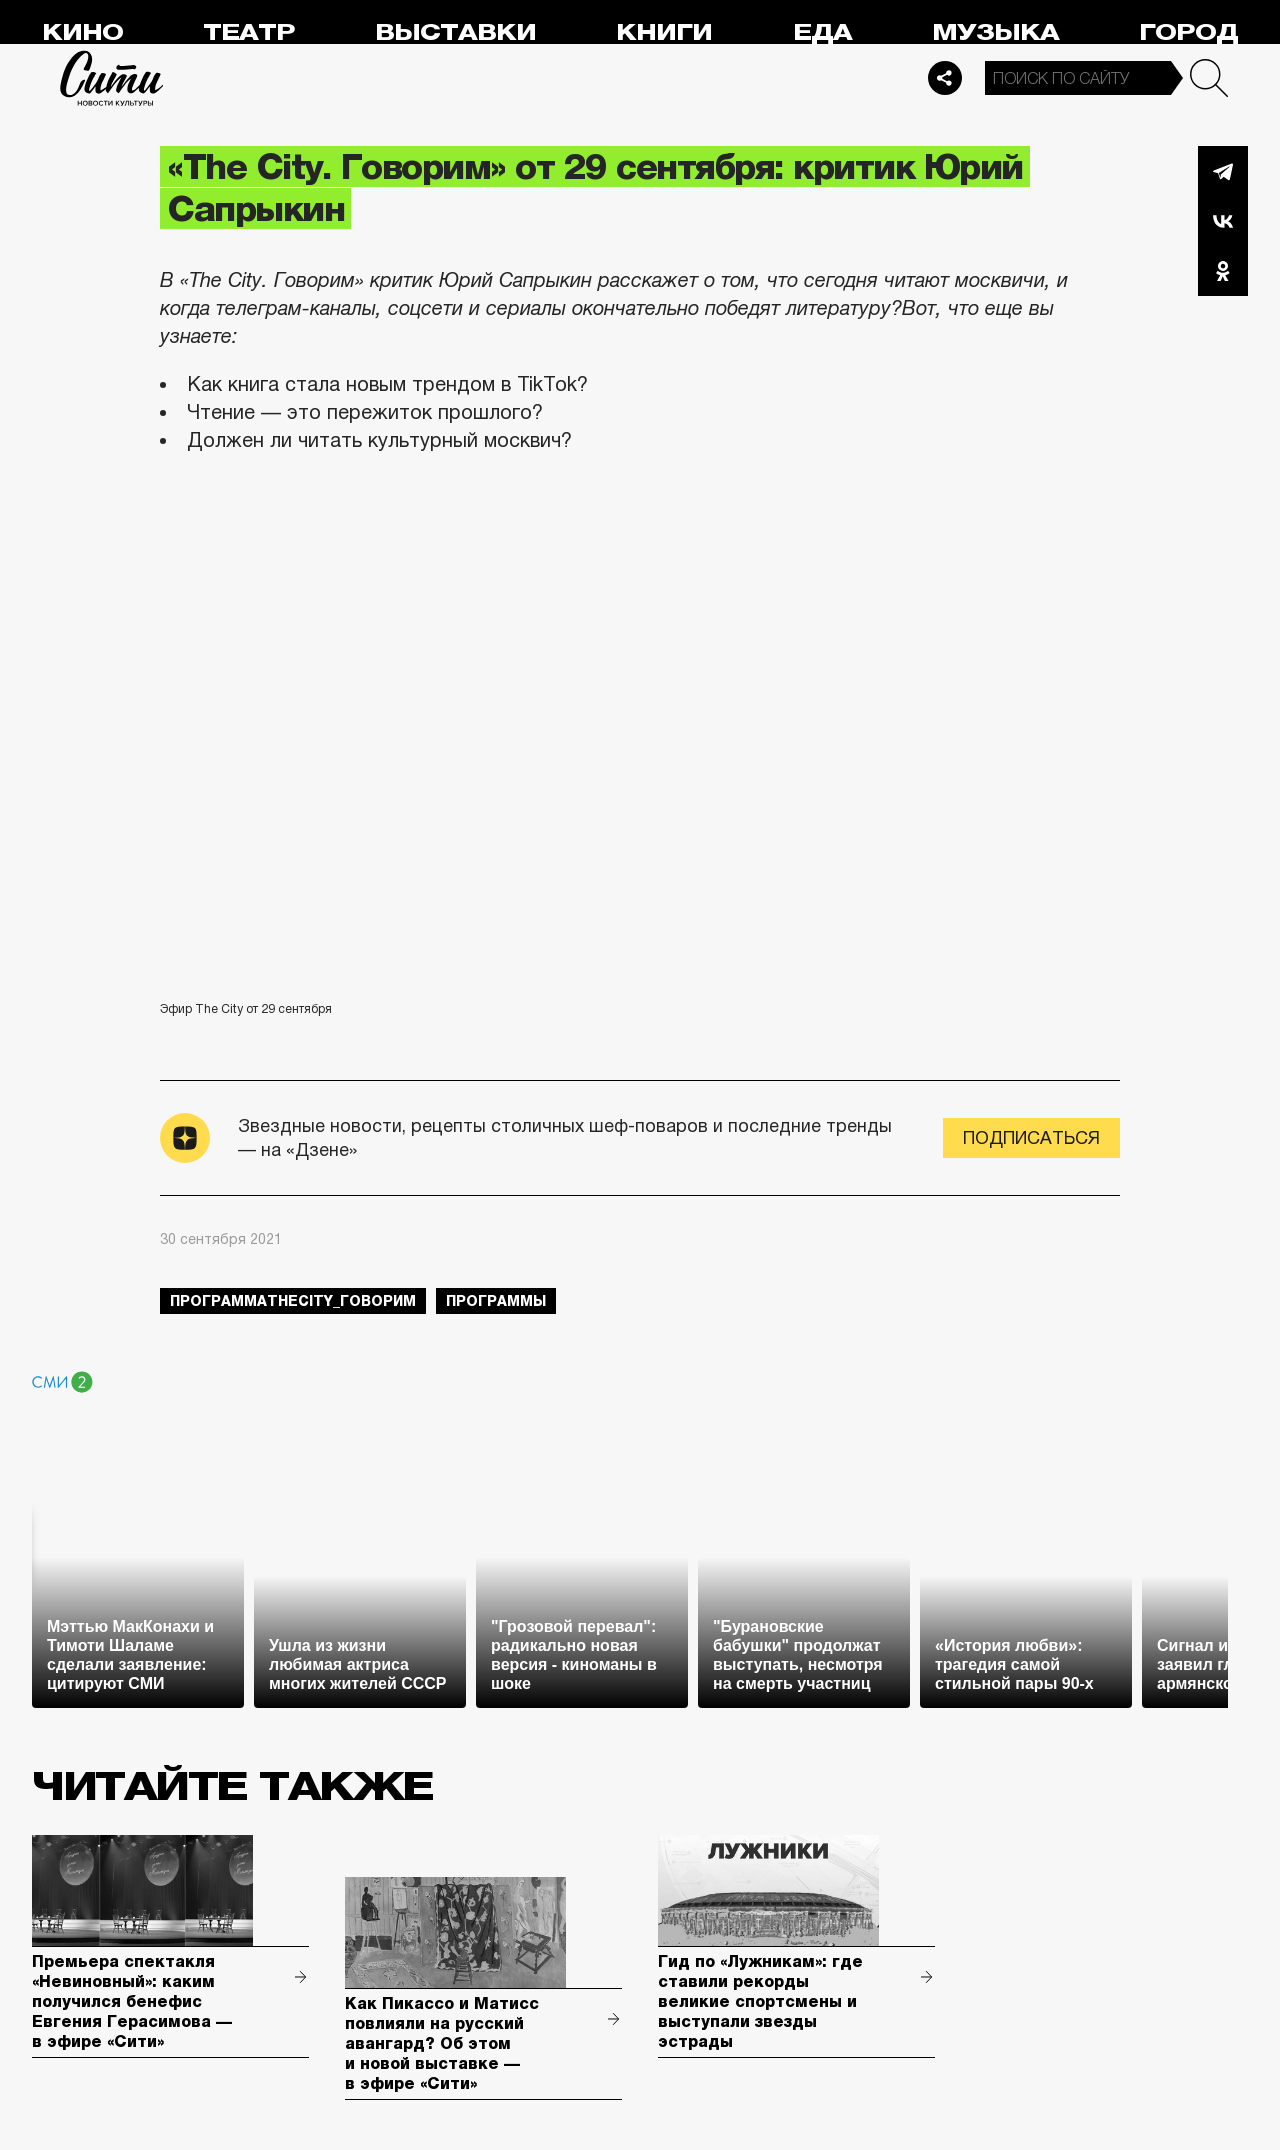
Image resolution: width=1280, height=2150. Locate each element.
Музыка (995, 32)
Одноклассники (1223, 271)
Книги (664, 32)
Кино (82, 32)
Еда (822, 32)
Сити (112, 78)
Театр (249, 32)
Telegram (1223, 171)
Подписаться (1031, 1138)
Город (1188, 32)
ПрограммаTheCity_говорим (293, 1301)
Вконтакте (1223, 221)
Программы (496, 1301)
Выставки (455, 32)
